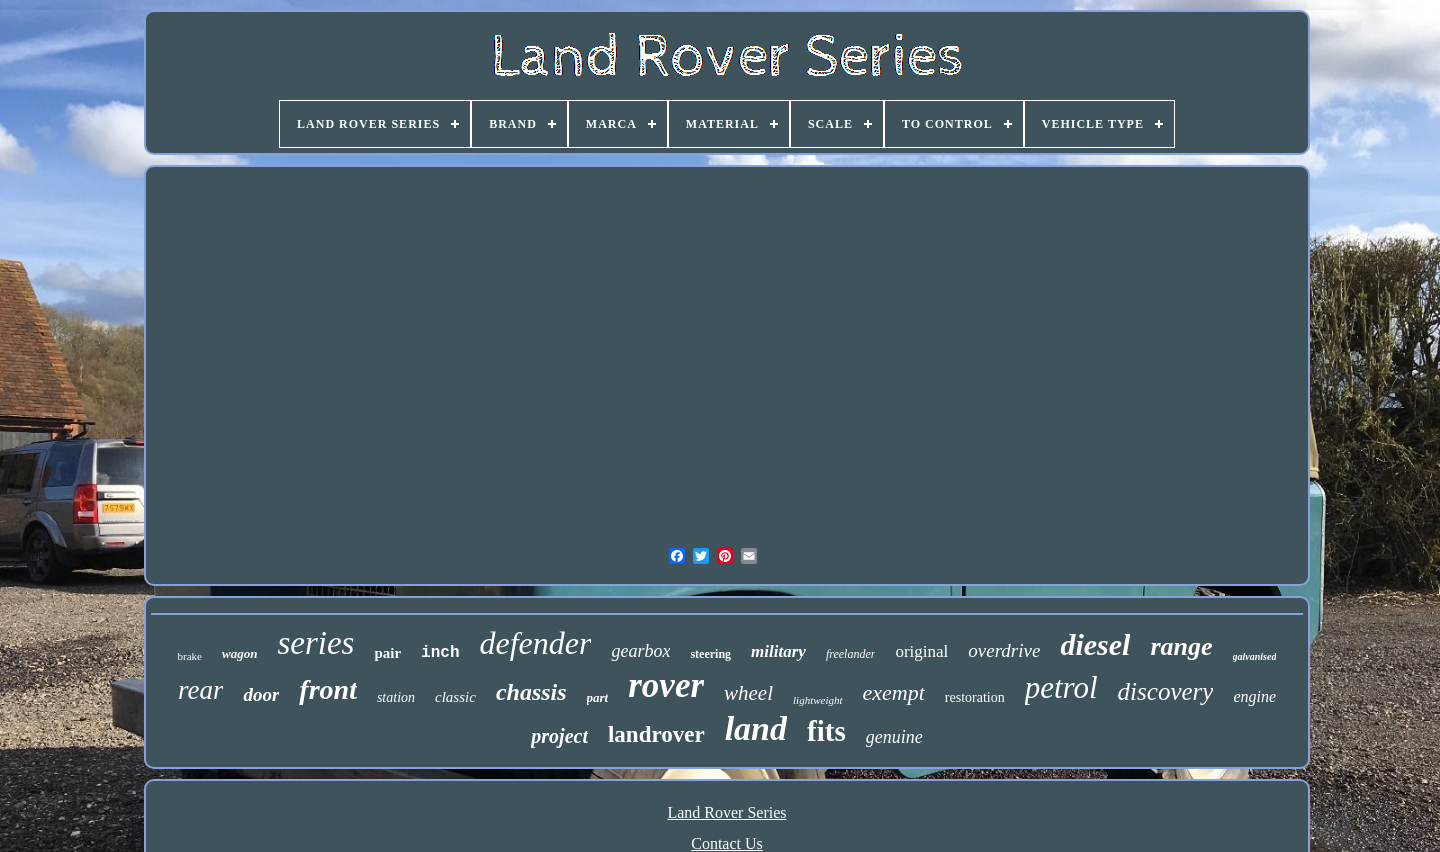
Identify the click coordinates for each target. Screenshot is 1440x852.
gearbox (640, 651)
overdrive (1004, 650)
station (396, 697)
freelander (851, 654)
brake (190, 656)
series (315, 643)
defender (536, 643)
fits (826, 731)
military (778, 651)
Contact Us (727, 843)
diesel (1095, 644)
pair (387, 653)
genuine (894, 737)
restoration (975, 697)
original (921, 651)
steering (710, 654)
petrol (1061, 687)
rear (201, 690)
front (328, 689)
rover (666, 685)
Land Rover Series (726, 812)
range (1181, 646)
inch (440, 653)
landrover (656, 734)
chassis (531, 692)
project (559, 736)
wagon (239, 653)
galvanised (1255, 656)
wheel (748, 693)
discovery (1166, 691)
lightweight (818, 700)
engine (1254, 696)
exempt (894, 692)
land (756, 728)
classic (455, 697)
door (261, 694)
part (598, 697)
